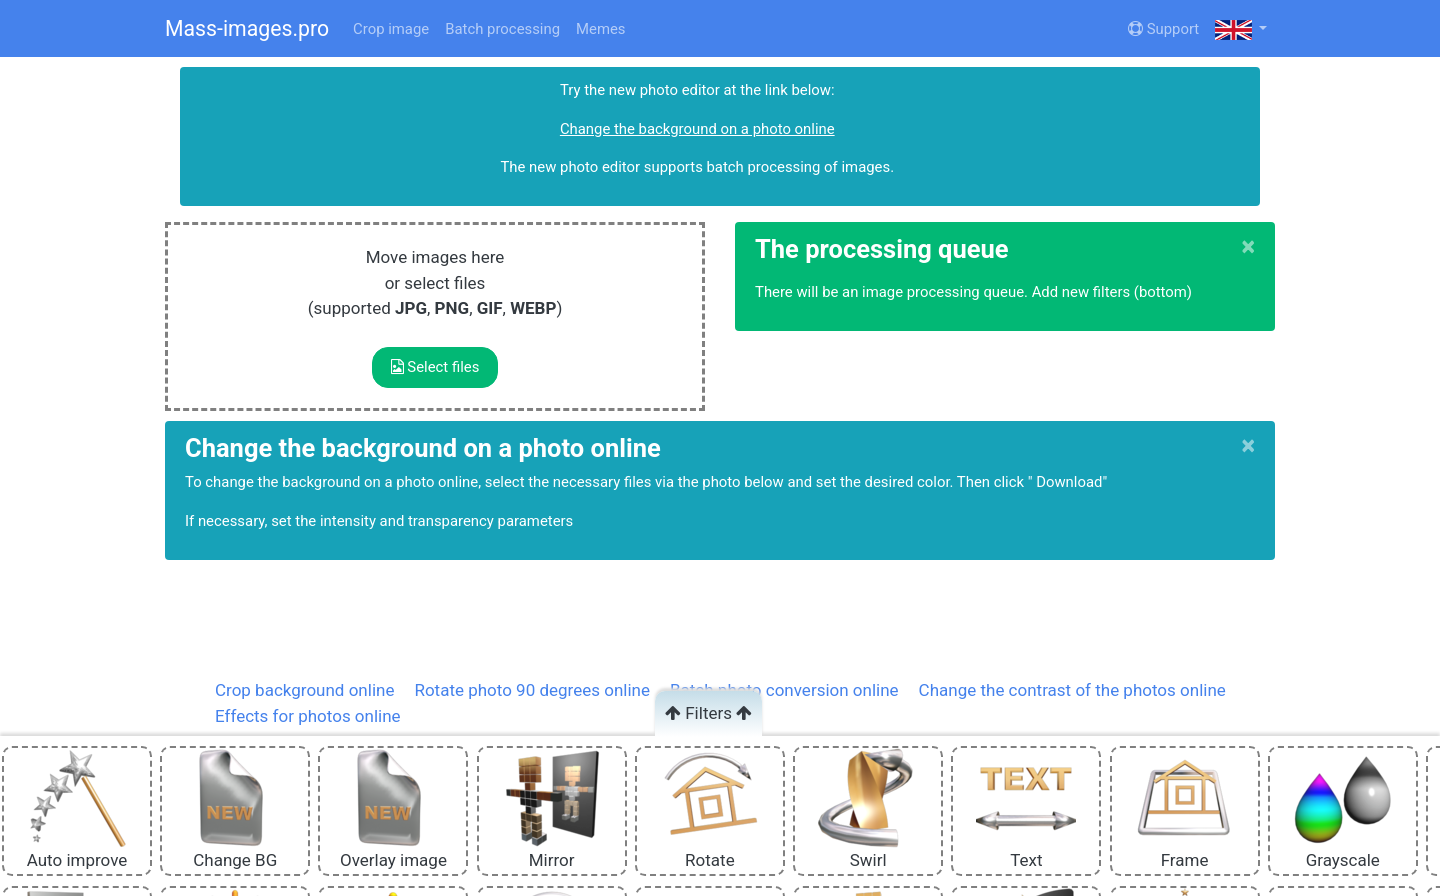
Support (1163, 29)
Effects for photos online (308, 716)
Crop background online (304, 690)
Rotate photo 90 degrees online (532, 690)
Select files (435, 367)
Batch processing (502, 29)
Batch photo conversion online (784, 690)
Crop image (391, 29)
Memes (600, 29)
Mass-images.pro (247, 28)
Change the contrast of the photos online (1072, 690)
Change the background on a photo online (697, 129)
